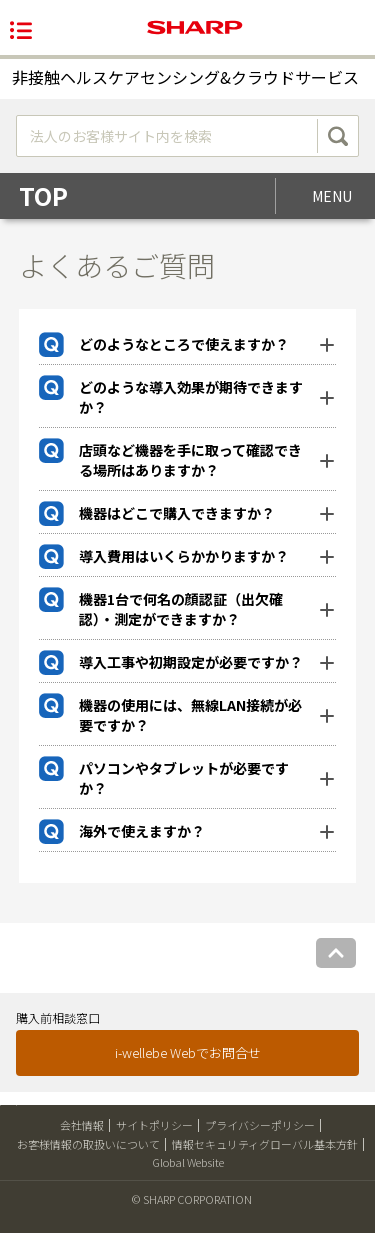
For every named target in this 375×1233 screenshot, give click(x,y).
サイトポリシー (154, 1125)
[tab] (188, 344)
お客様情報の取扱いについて (88, 1144)
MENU (332, 196)
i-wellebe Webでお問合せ (188, 1052)
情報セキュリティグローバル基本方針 (265, 1144)
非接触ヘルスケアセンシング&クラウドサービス (185, 77)
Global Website (188, 1162)
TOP (43, 195)
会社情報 (82, 1125)
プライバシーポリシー (260, 1125)
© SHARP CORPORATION (192, 1199)
